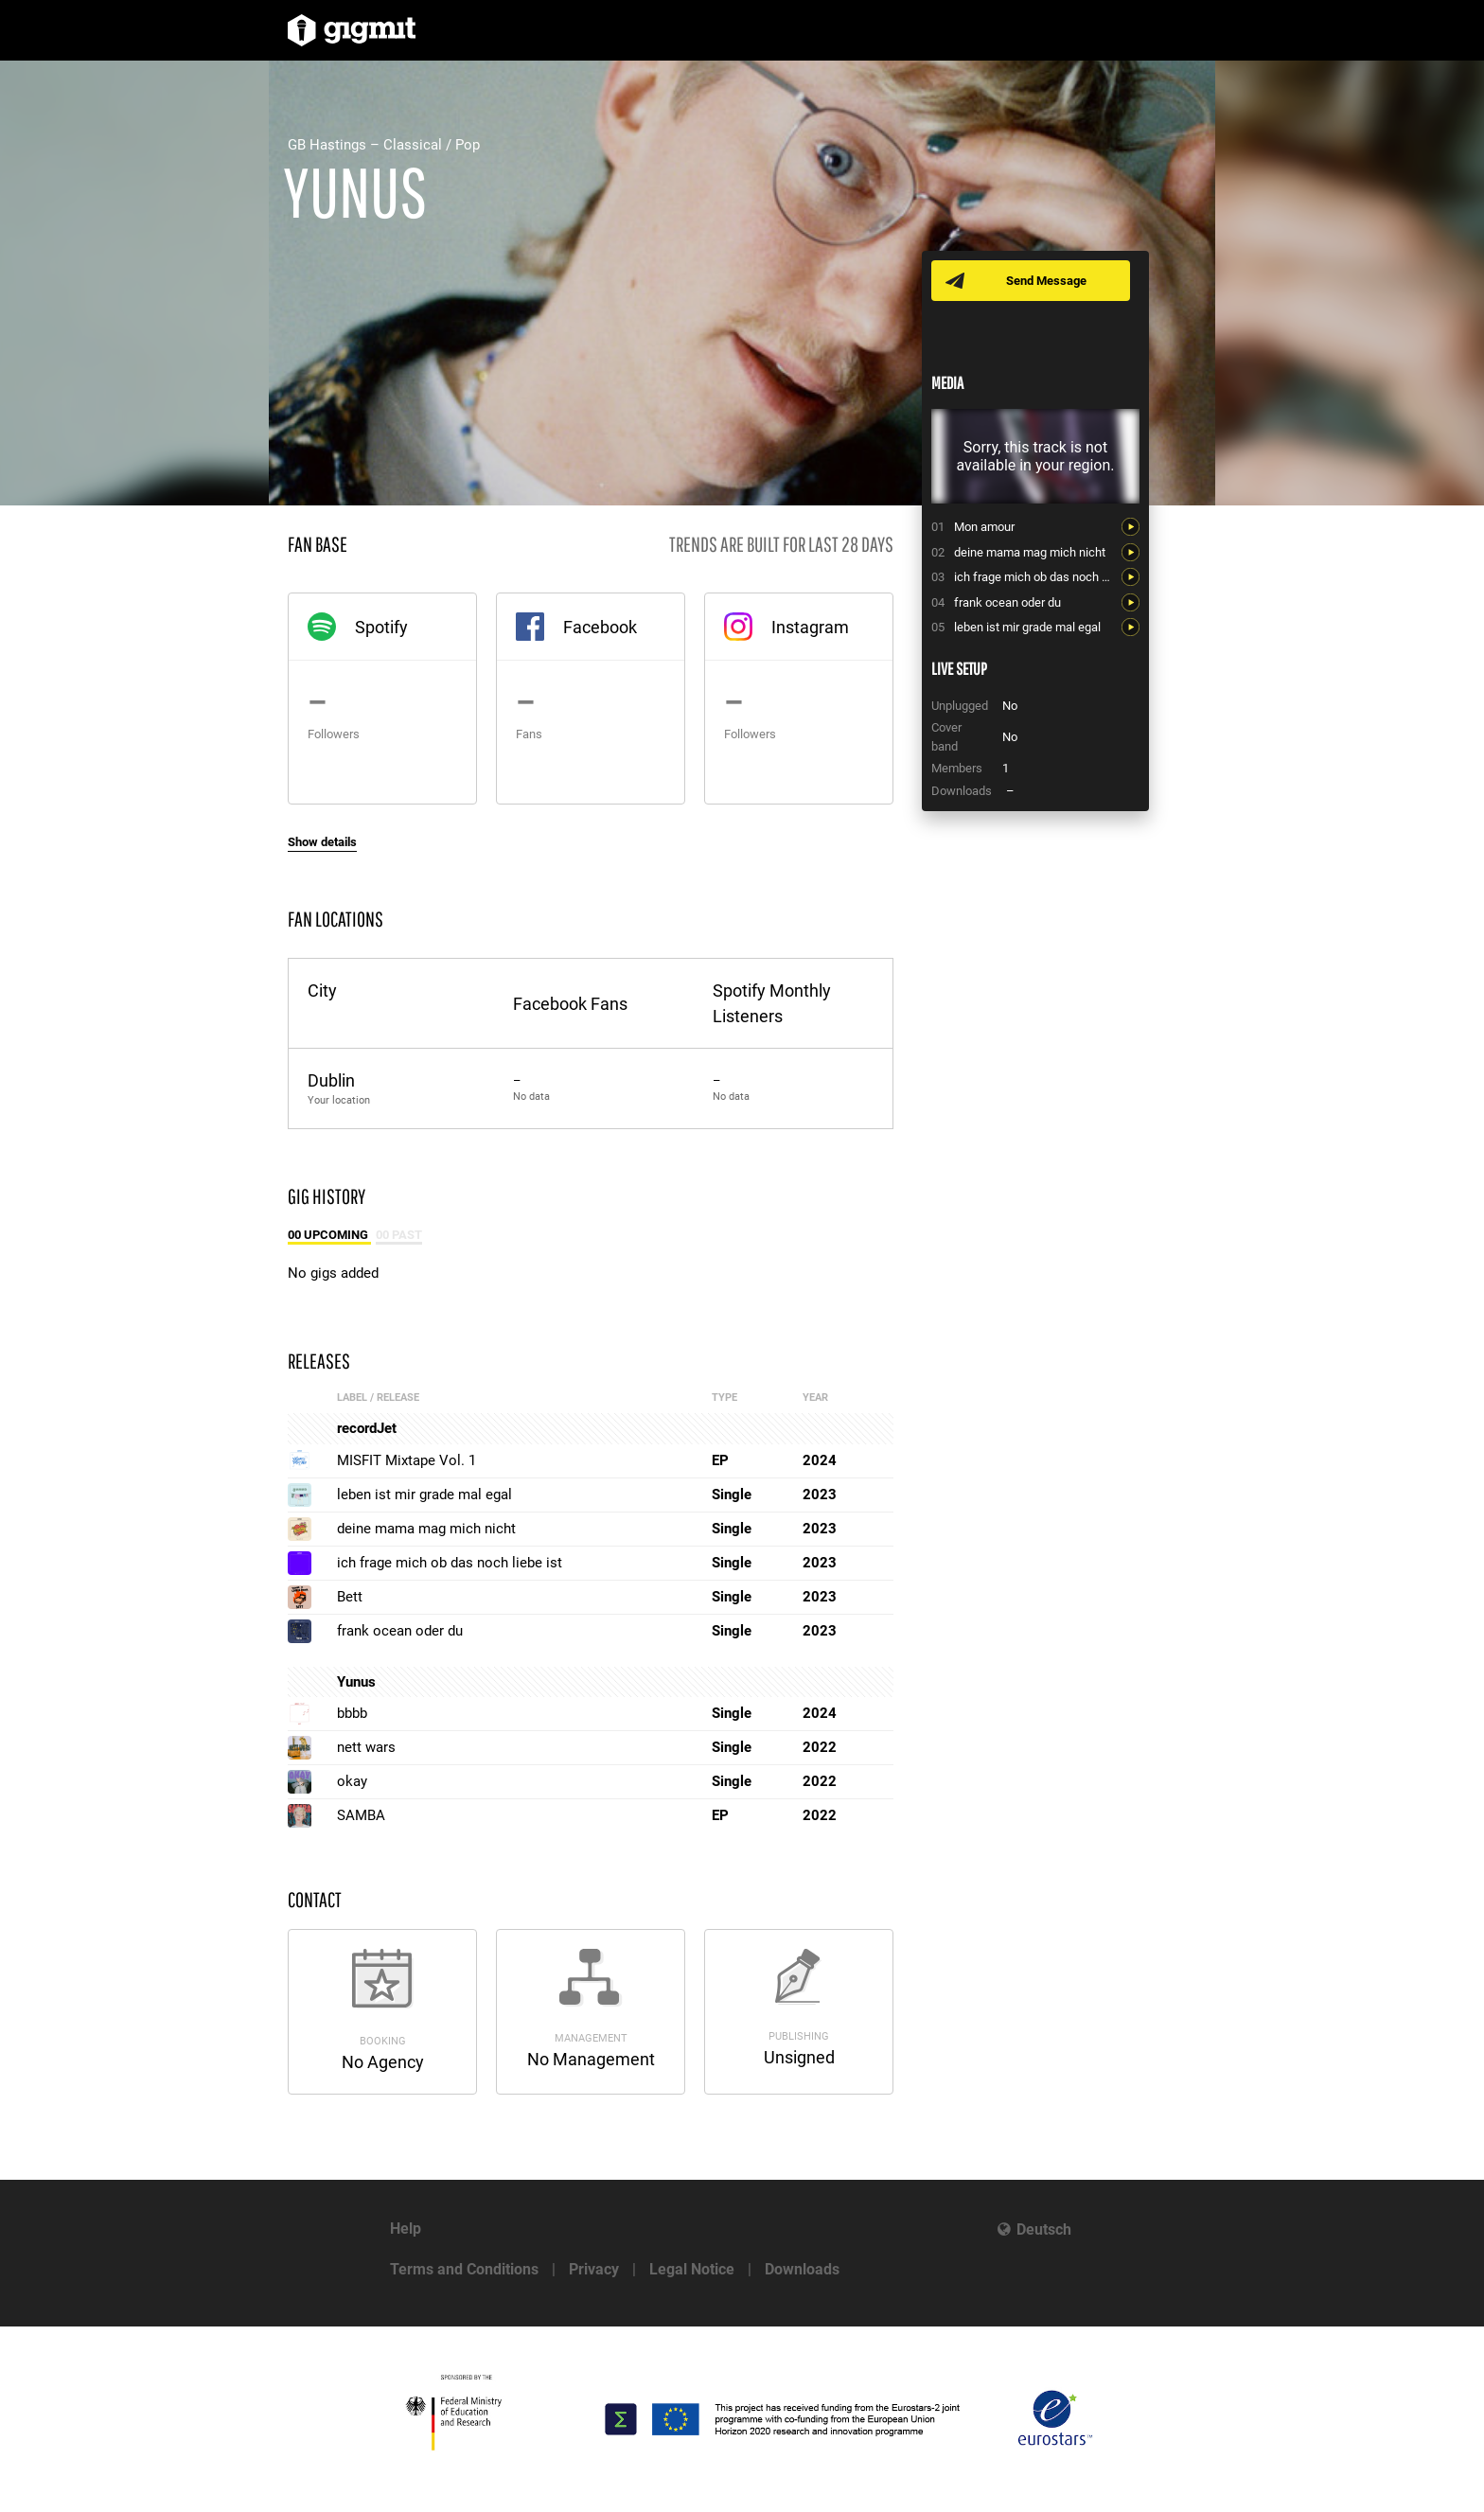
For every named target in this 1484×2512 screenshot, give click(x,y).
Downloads (802, 2269)
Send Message (1047, 281)
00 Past (399, 1235)
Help (405, 2229)
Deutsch (1043, 2229)
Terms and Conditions (464, 2269)
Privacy (594, 2269)
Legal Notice (691, 2269)
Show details (322, 842)
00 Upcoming (329, 1235)
